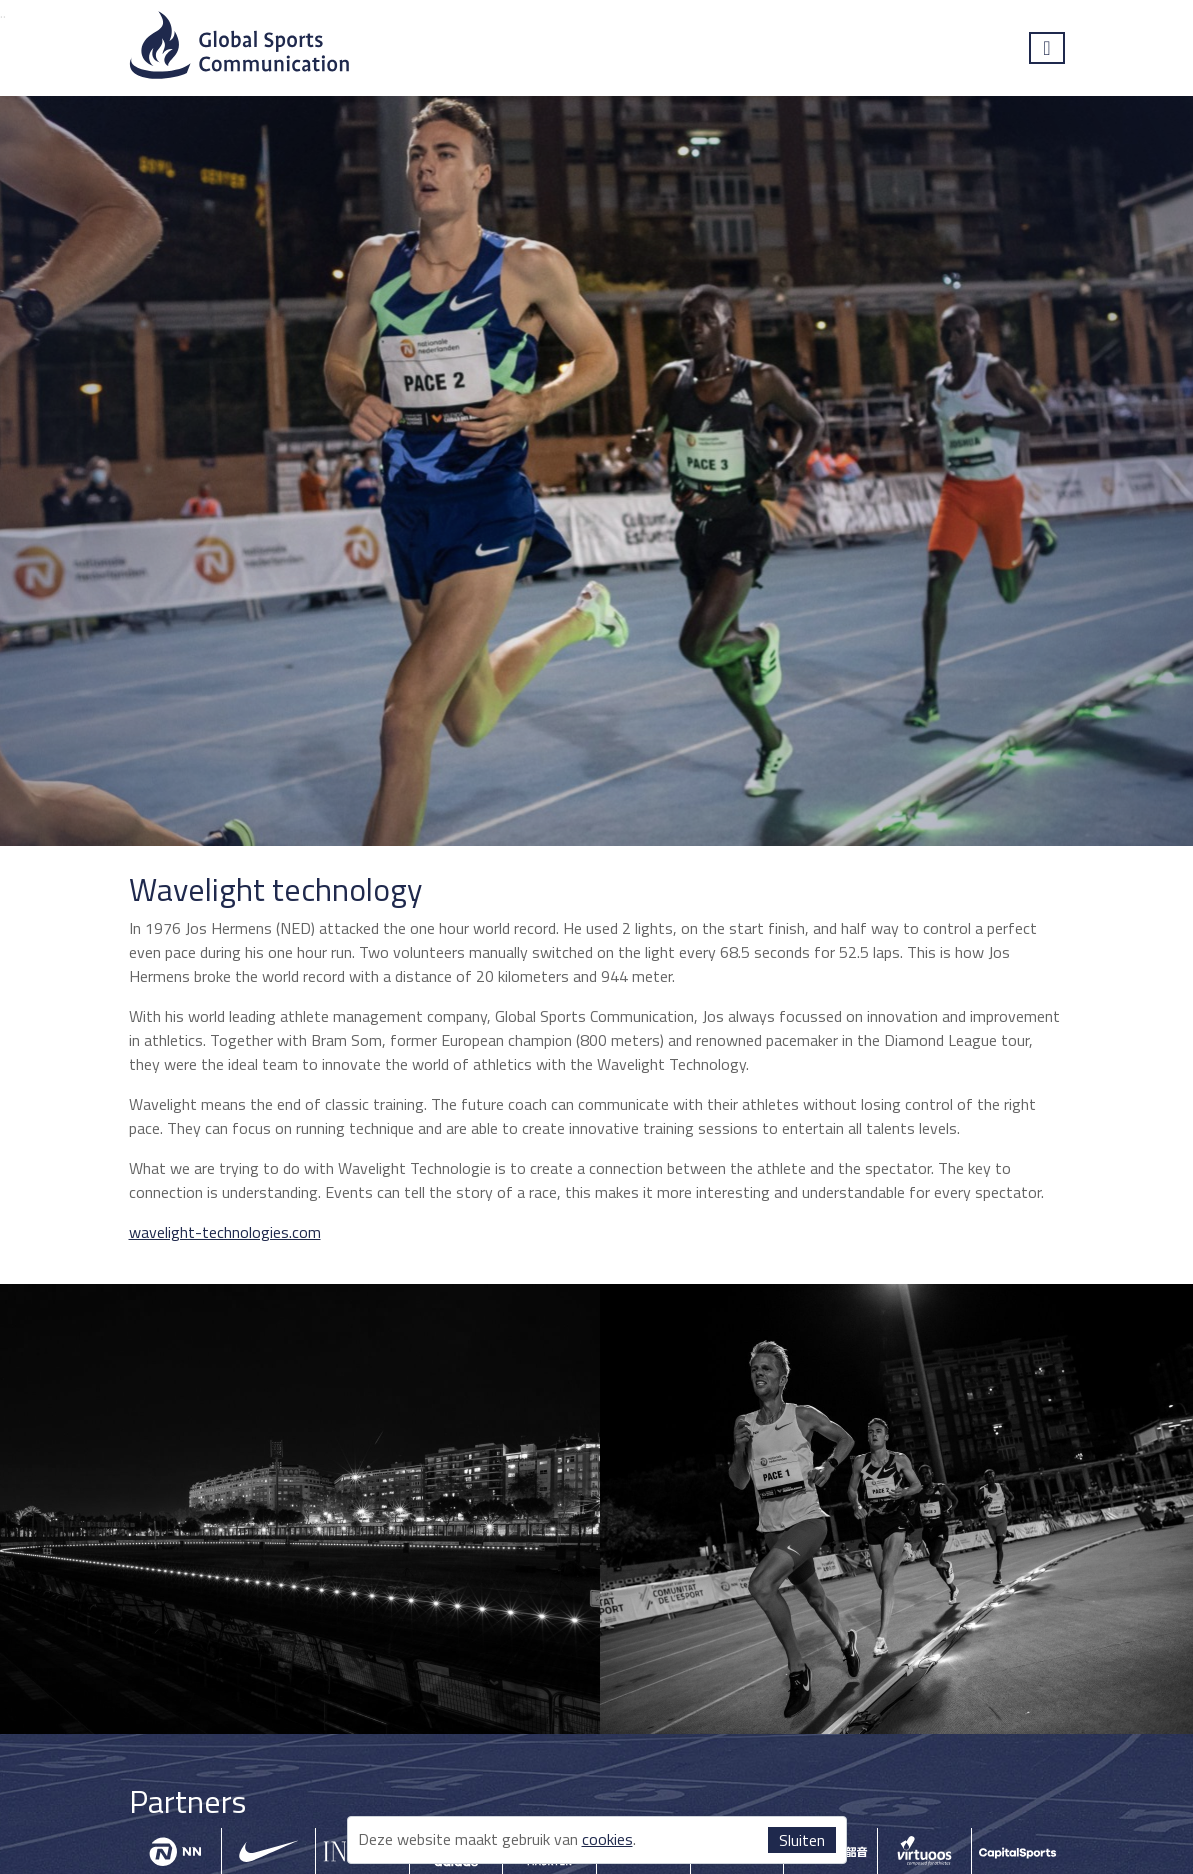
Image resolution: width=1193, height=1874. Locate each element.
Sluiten (802, 1840)
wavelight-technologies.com (225, 1232)
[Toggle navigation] (1046, 48)
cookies (607, 1839)
